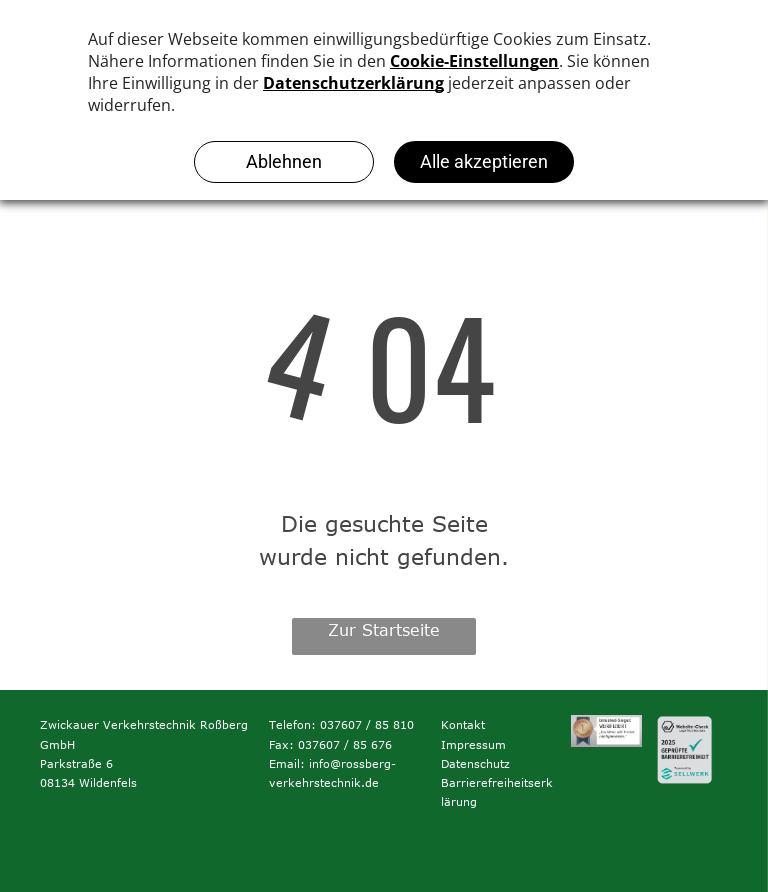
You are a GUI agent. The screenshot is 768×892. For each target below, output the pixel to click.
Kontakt (463, 724)
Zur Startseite (384, 630)
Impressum (473, 744)
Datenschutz (475, 763)
